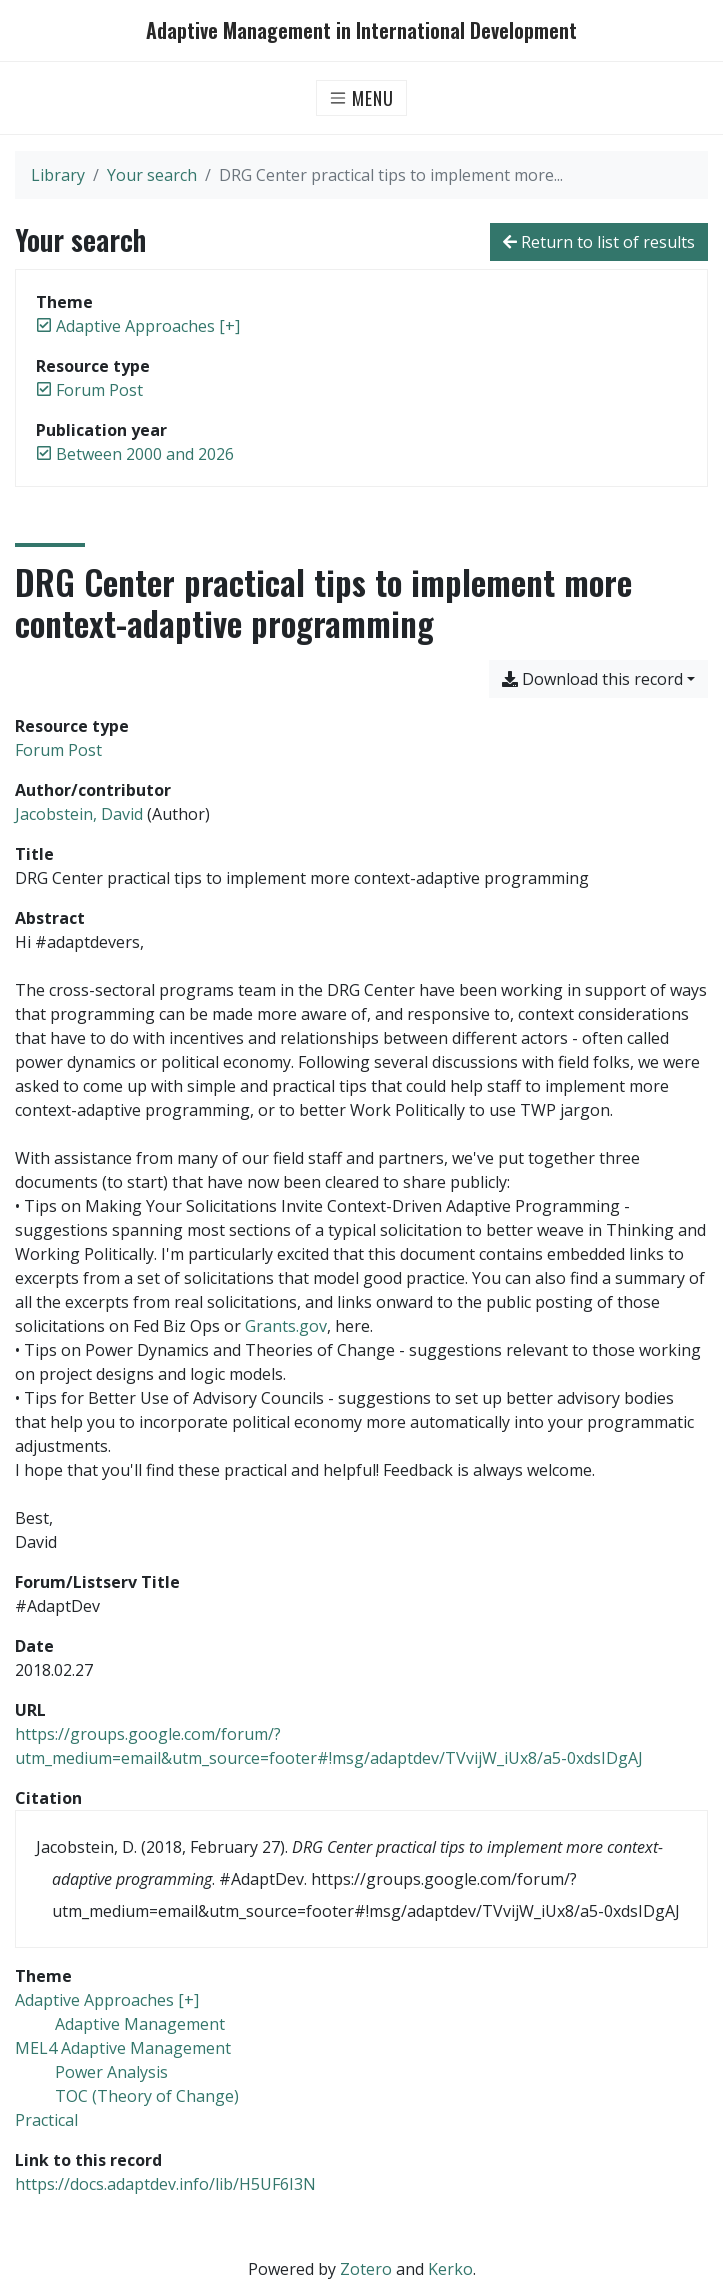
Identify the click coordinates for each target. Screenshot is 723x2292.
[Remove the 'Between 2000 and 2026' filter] (145, 454)
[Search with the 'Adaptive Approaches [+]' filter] (107, 2000)
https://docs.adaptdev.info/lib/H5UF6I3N (165, 2184)
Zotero (366, 2269)
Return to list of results (599, 242)
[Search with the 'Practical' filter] (46, 2120)
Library (58, 175)
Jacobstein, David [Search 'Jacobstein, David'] (79, 814)
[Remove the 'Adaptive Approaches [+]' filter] (148, 326)
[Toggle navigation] (361, 98)
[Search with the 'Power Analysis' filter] (111, 2072)
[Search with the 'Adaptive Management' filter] (140, 2024)
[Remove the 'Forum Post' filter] (99, 390)
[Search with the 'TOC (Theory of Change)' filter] (147, 2096)
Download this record (592, 679)
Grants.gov (286, 1326)
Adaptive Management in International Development (361, 30)
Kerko (450, 2269)
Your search (152, 175)
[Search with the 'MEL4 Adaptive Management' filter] (123, 2048)
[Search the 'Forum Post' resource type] (58, 750)
